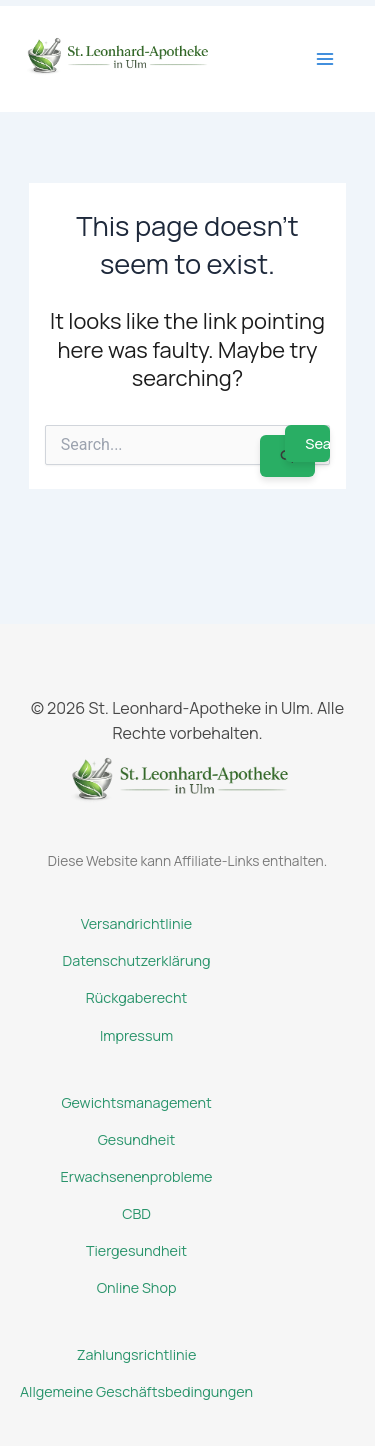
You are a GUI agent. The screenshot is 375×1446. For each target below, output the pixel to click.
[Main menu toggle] (325, 59)
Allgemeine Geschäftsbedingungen (136, 1391)
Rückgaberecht (137, 997)
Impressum (136, 1035)
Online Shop (137, 1287)
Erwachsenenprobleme (137, 1176)
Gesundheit (137, 1139)
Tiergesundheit (136, 1250)
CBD (136, 1213)
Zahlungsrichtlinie (137, 1354)
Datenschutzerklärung (137, 960)
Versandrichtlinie (136, 923)
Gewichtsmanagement (136, 1102)
